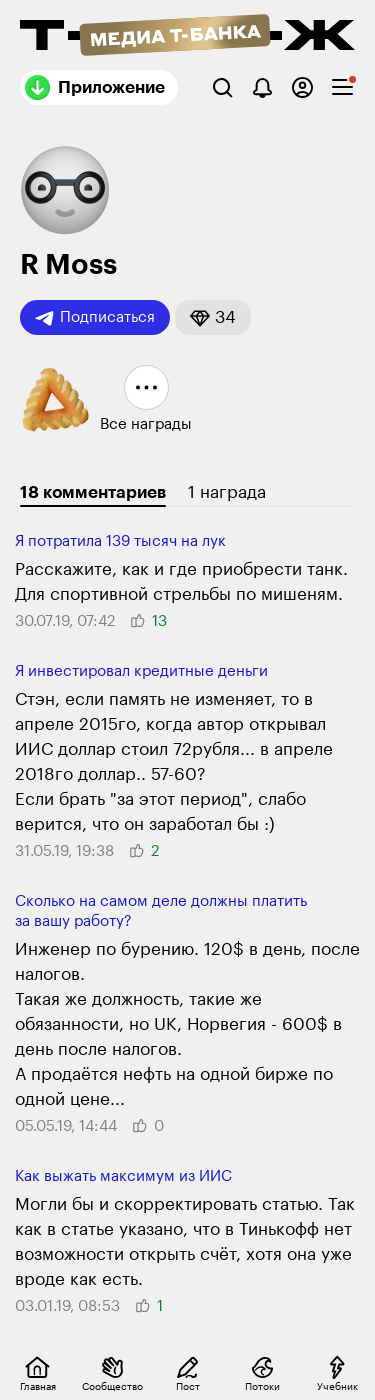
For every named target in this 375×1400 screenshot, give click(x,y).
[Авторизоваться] (302, 87)
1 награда (227, 492)
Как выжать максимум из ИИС (123, 1176)
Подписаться (95, 318)
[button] (213, 317)
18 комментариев (93, 492)
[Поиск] (222, 87)
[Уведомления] (262, 87)
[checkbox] (342, 87)
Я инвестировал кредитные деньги (141, 671)
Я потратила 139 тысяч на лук (120, 541)
